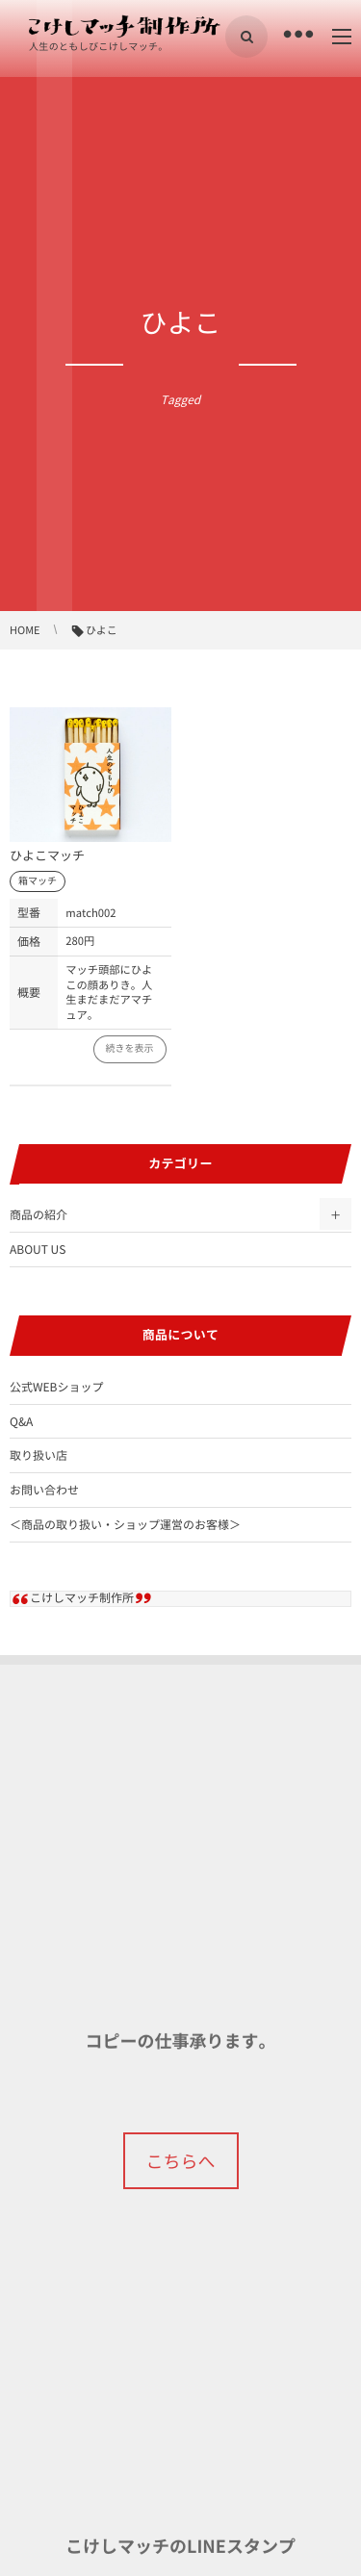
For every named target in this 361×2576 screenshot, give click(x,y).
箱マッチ (37, 881)
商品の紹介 (38, 1214)
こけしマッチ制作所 (82, 1597)
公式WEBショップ (56, 1386)
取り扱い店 (38, 1455)
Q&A (21, 1421)
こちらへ (181, 2161)
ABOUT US (37, 1249)
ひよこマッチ (47, 856)
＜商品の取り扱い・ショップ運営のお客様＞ (125, 1524)
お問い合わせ (44, 1489)
